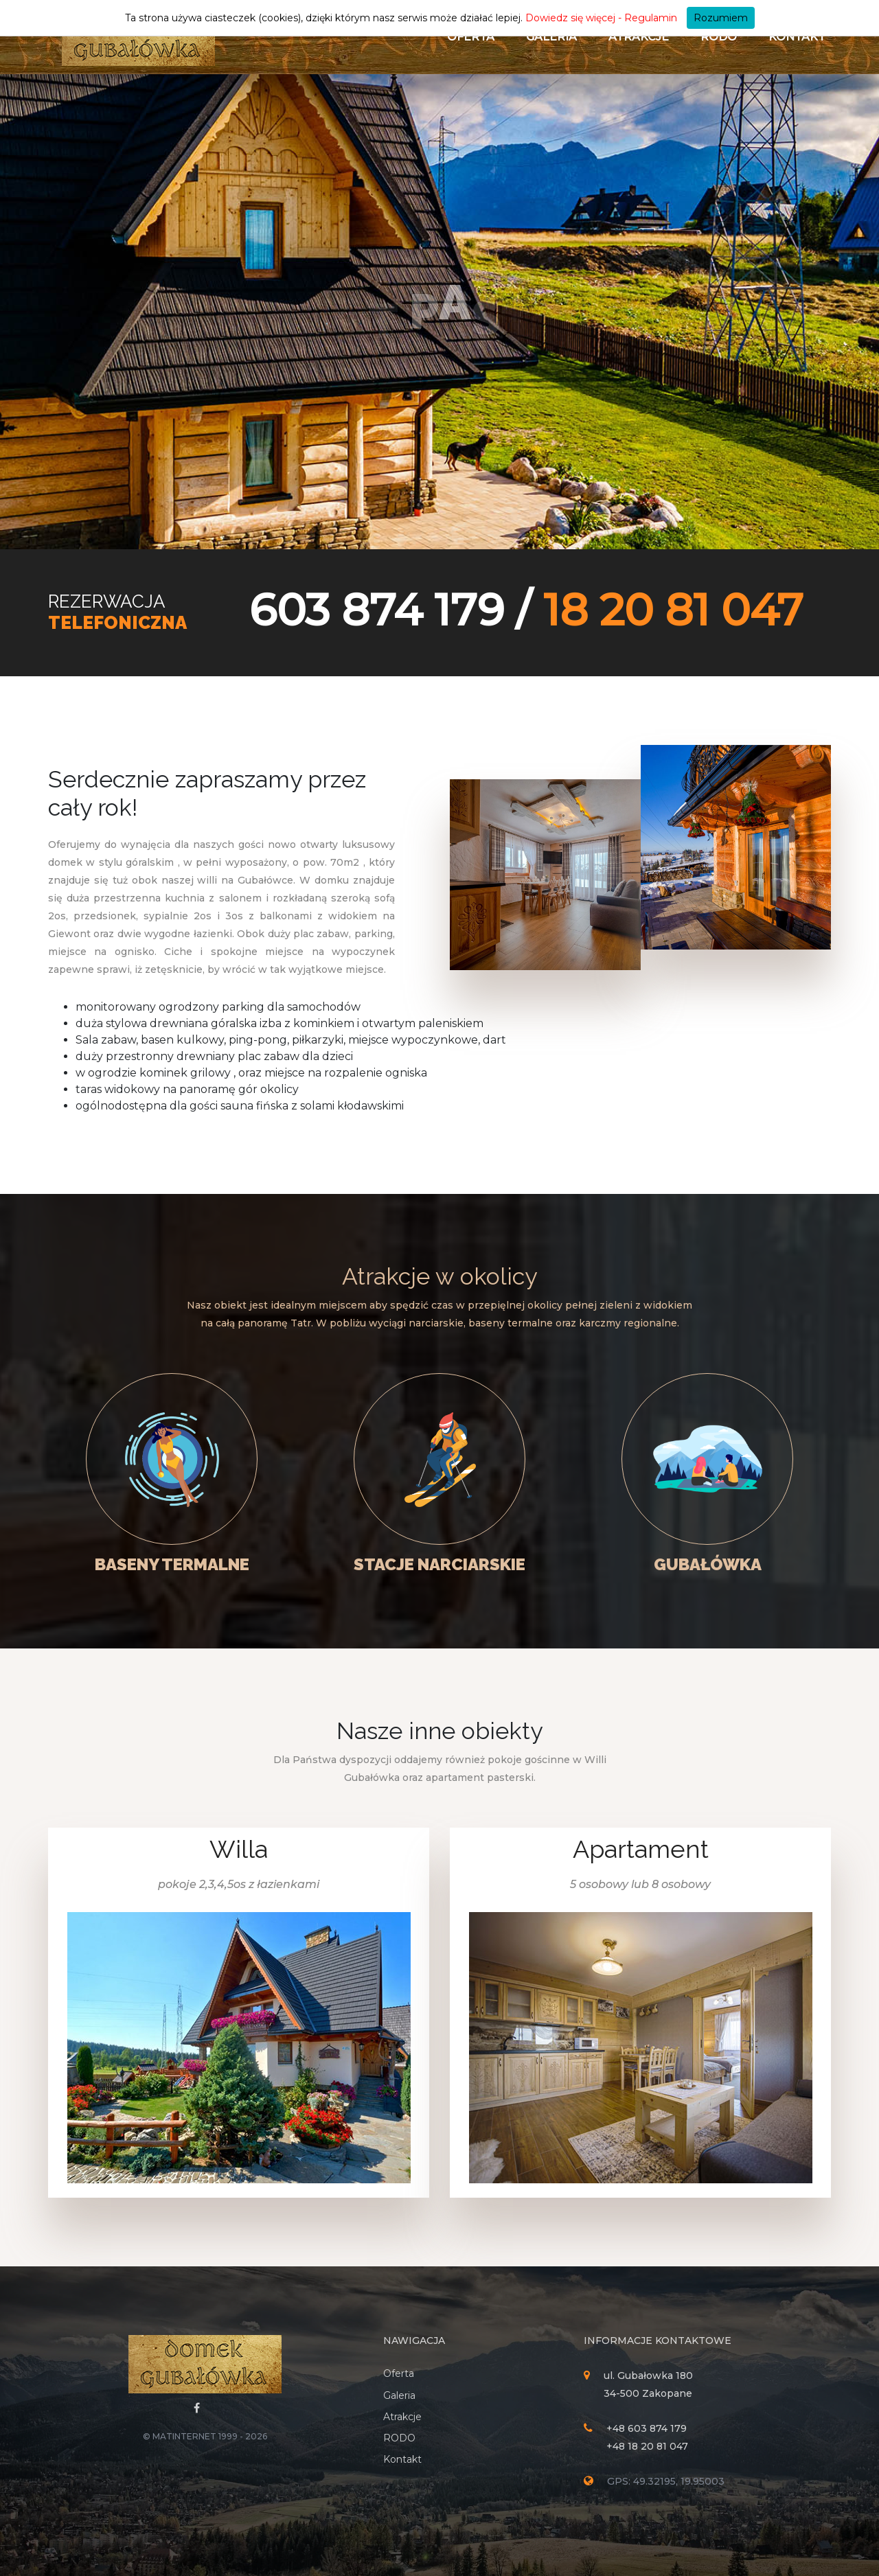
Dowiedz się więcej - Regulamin (601, 18)
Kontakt (796, 36)
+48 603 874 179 (646, 2428)
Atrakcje (638, 36)
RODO (718, 36)
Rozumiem (721, 18)
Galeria (551, 36)
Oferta (470, 36)
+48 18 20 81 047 (647, 2446)
